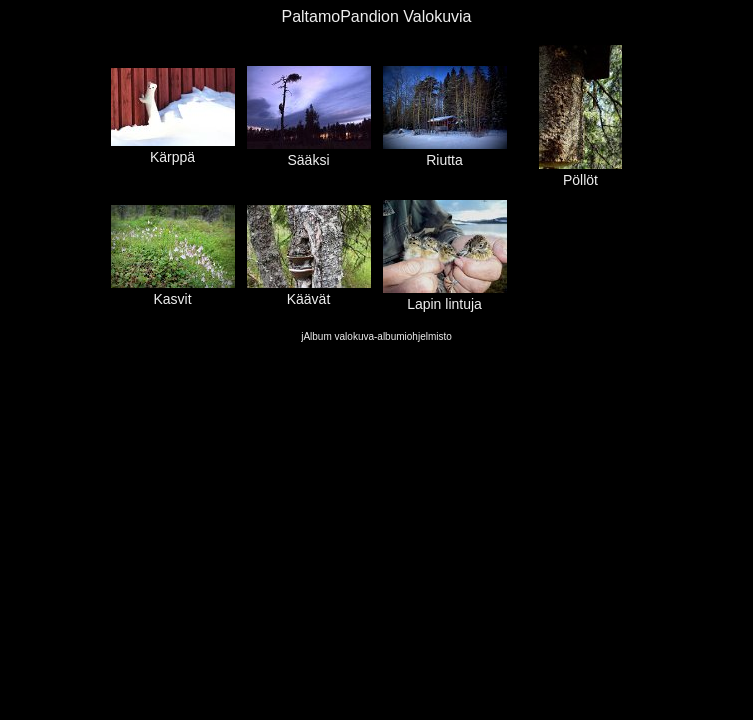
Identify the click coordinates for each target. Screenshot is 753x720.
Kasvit (173, 291)
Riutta (445, 152)
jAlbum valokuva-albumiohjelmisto (376, 336)
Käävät (309, 291)
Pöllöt (580, 172)
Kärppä (173, 149)
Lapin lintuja (445, 296)
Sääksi (309, 152)
